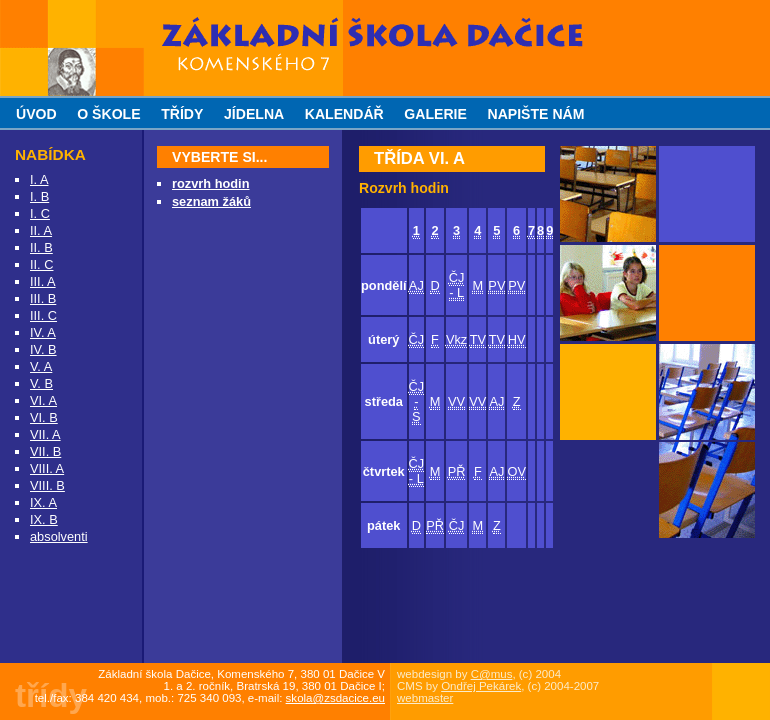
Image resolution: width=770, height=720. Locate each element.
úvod (36, 114)
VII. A (45, 434)
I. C (40, 213)
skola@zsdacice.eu (335, 698)
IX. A (43, 502)
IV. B (43, 349)
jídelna (254, 114)
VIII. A (47, 468)
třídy (182, 114)
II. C (41, 264)
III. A (43, 281)
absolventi (59, 536)
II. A (41, 230)
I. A (39, 179)
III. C (43, 315)
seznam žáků (211, 201)
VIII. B (47, 485)
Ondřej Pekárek (481, 686)
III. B (43, 298)
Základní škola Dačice (230, 7)
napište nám (535, 114)
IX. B (44, 519)
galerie (435, 114)
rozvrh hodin (211, 183)
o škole (108, 114)
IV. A (43, 332)
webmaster (425, 698)
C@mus (492, 674)
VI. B (44, 417)
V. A (41, 366)
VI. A (43, 400)
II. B (41, 247)
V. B (41, 383)
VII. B (45, 451)
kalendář (344, 114)
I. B (39, 196)
